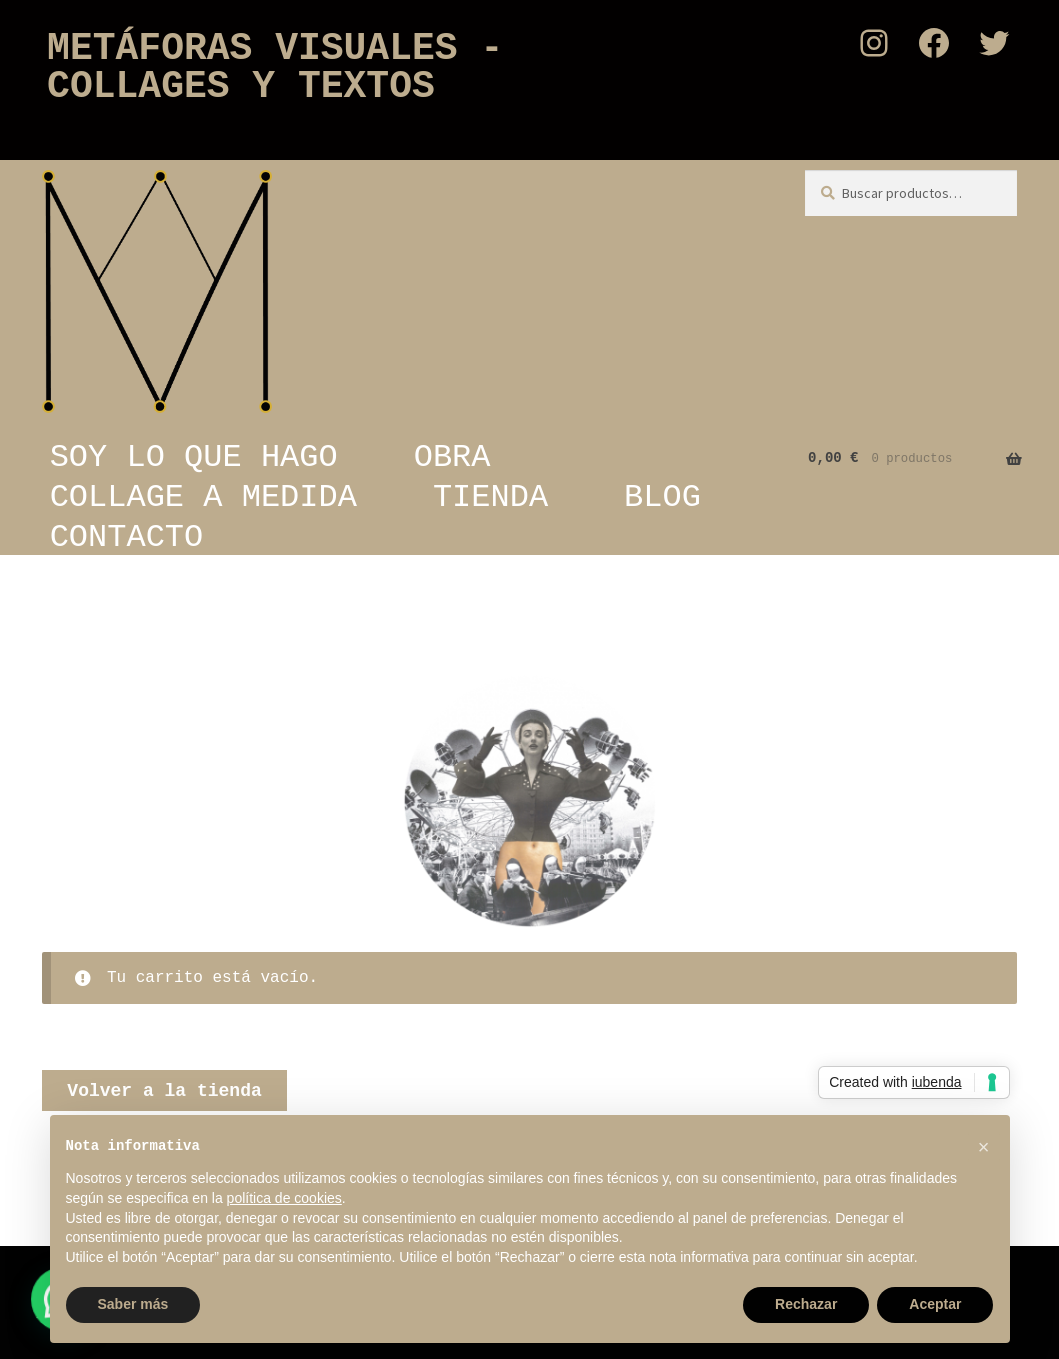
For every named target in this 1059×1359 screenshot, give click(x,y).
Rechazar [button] (806, 1304)
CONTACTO (127, 537)
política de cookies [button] (284, 1198)
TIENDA (490, 497)
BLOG (662, 497)
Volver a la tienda (164, 1091)
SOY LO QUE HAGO (194, 457)
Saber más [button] (133, 1304)
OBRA (452, 457)
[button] (984, 1147)
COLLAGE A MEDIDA (203, 497)
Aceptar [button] (935, 1304)
